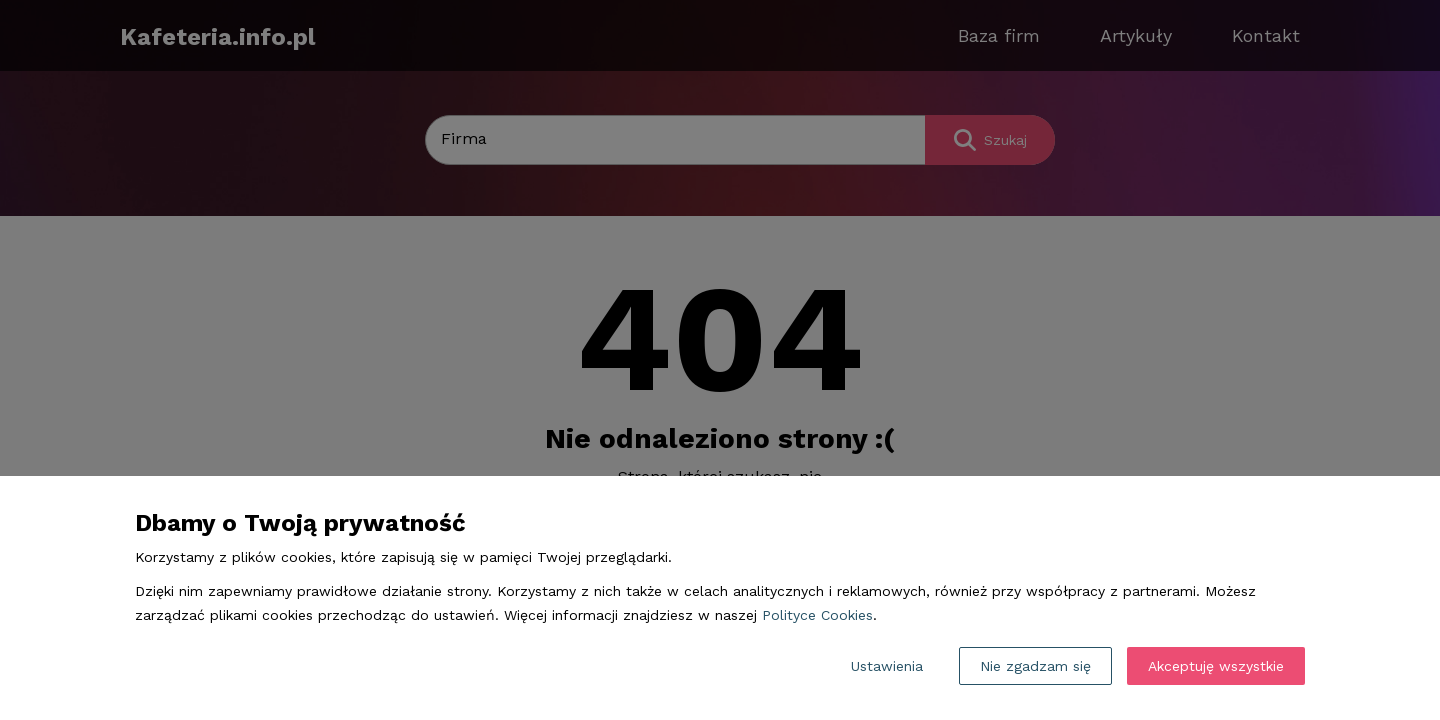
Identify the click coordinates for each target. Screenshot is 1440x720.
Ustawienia (887, 666)
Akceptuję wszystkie (1216, 666)
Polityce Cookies (817, 615)
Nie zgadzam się (1035, 666)
